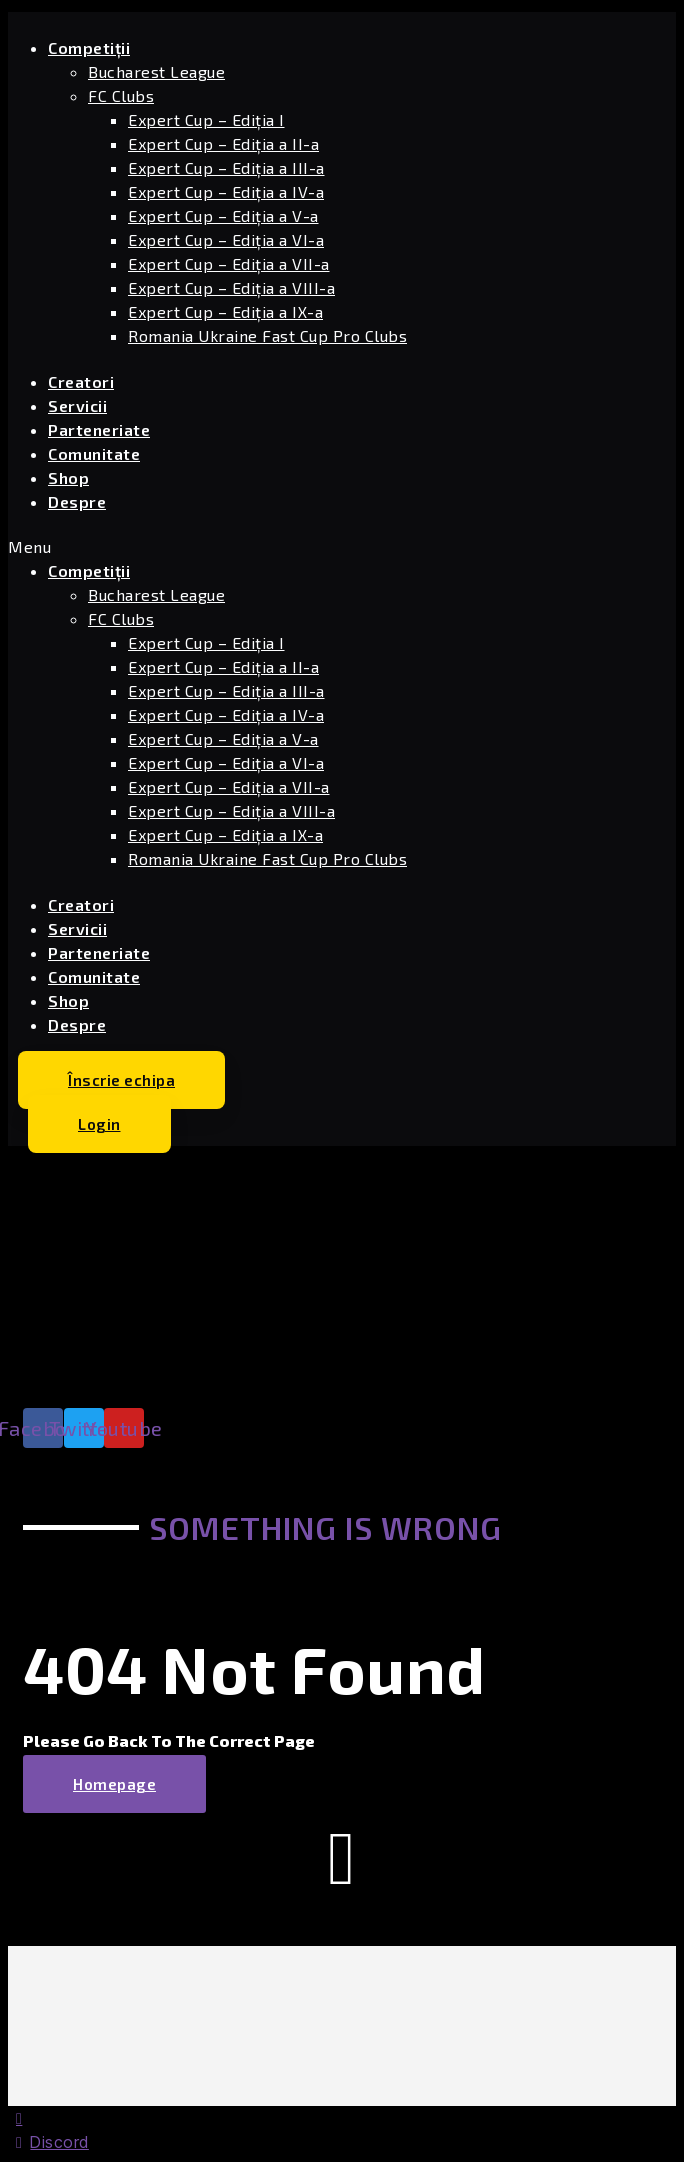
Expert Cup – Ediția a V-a (223, 215)
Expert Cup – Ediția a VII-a (229, 263)
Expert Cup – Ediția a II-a (223, 143)
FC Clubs (121, 95)
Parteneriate (99, 429)
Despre (77, 501)
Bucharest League (156, 71)
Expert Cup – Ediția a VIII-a (231, 287)
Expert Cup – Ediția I (206, 119)
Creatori (81, 381)
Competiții (89, 47)
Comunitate (94, 453)
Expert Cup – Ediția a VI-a (226, 239)
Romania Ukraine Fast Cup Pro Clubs (267, 335)
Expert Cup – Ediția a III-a (226, 167)
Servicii (77, 405)
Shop (68, 477)
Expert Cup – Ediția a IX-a (225, 311)
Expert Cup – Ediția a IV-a (226, 191)
